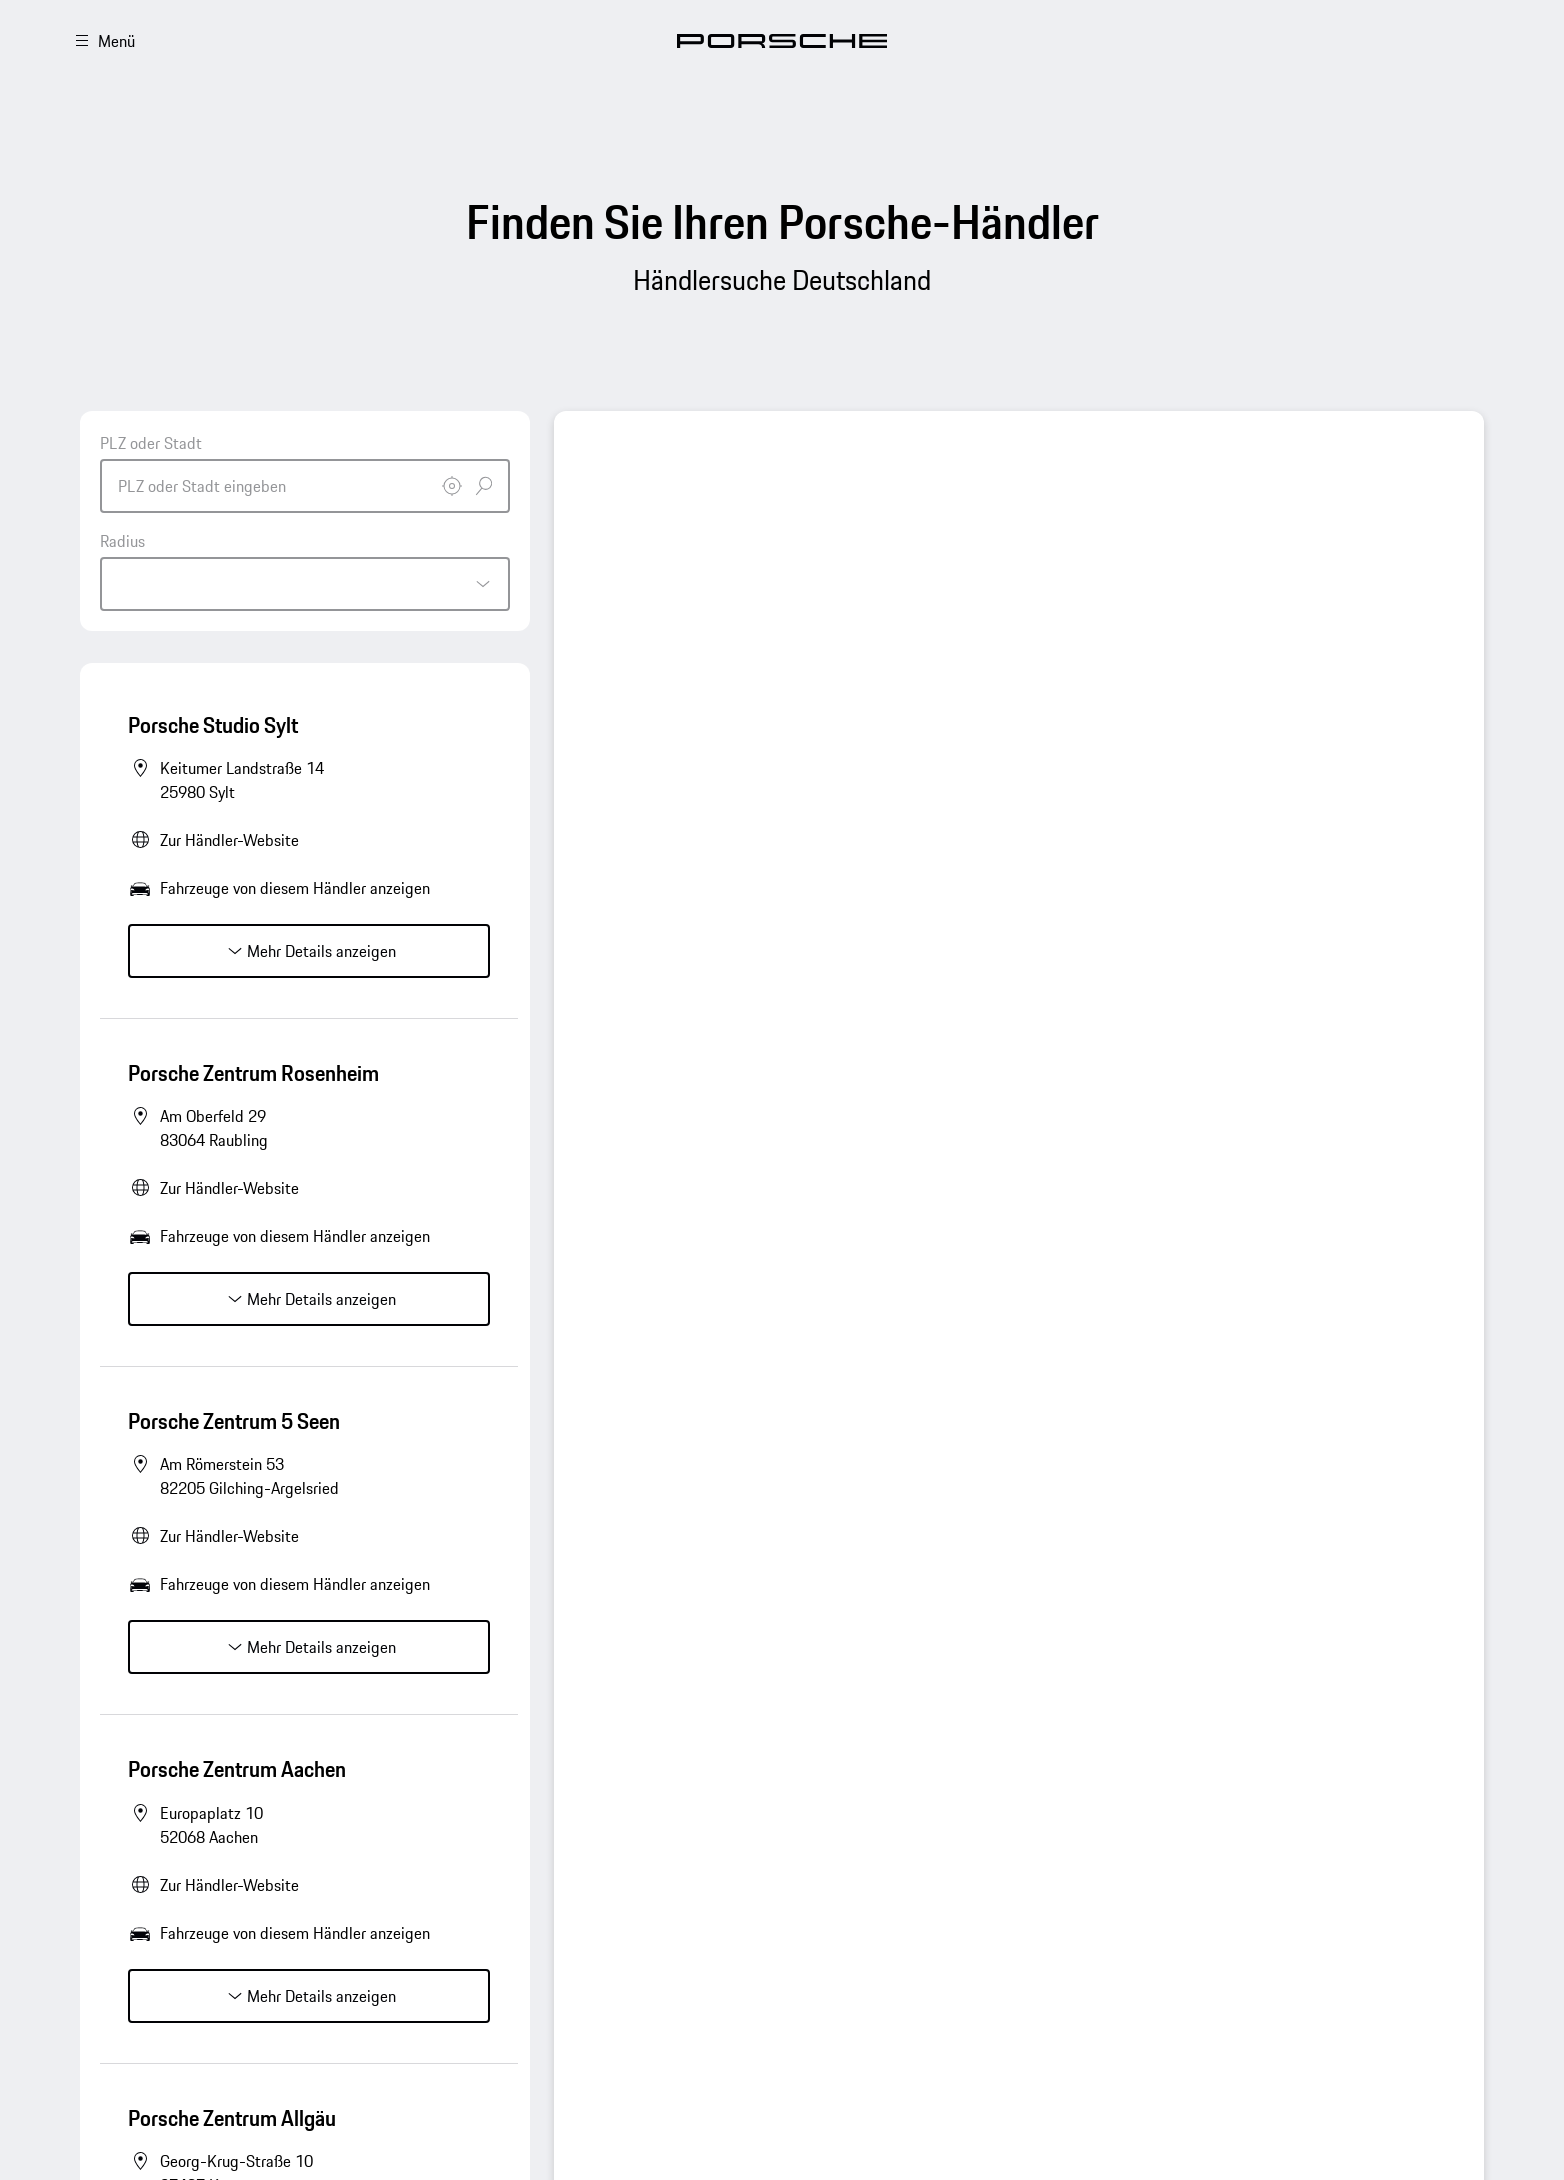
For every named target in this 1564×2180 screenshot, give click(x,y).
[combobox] (305, 472)
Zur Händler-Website (229, 840)
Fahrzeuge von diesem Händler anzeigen (295, 888)
